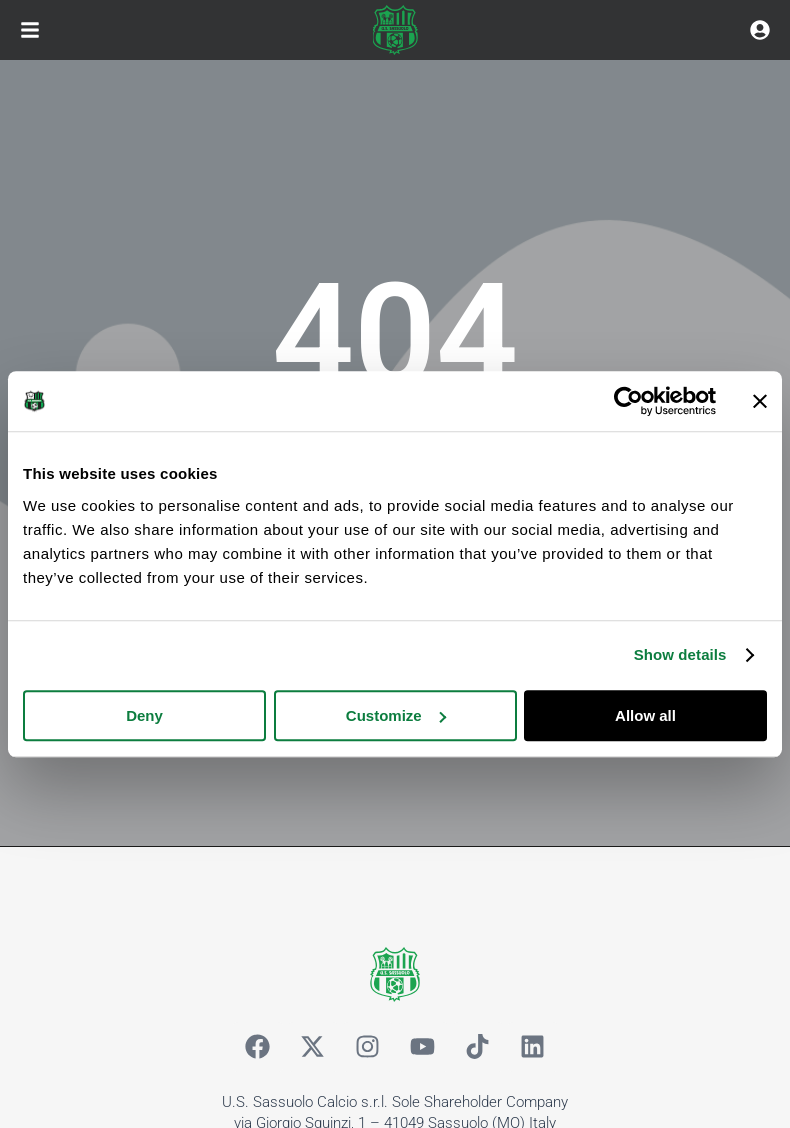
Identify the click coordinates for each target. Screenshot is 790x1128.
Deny (144, 715)
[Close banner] (760, 401)
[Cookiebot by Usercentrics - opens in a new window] (628, 401)
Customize (396, 715)
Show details (680, 654)
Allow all (645, 715)
